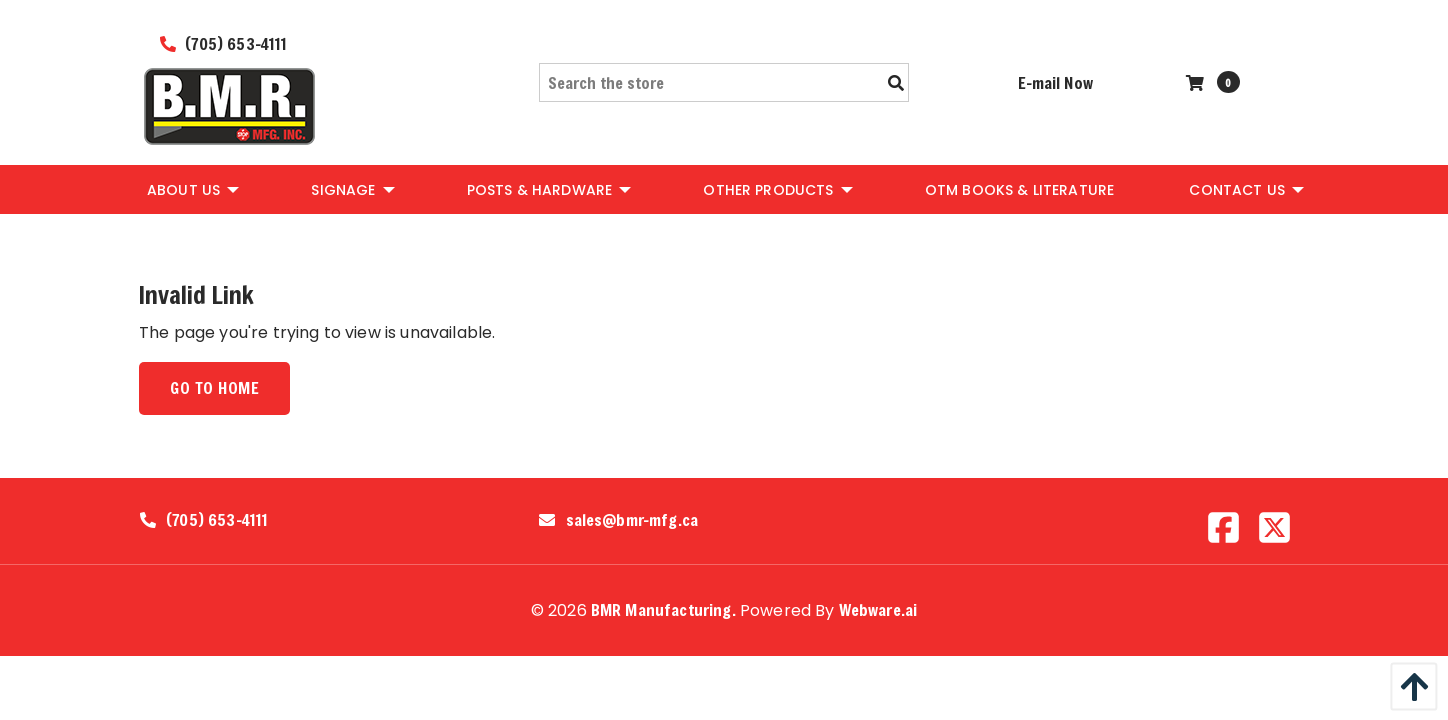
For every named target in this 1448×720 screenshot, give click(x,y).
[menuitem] (191, 189)
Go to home (214, 387)
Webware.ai (878, 609)
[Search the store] (724, 82)
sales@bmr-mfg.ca (632, 520)
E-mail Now (1055, 82)
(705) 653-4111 (224, 43)
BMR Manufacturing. (663, 609)
